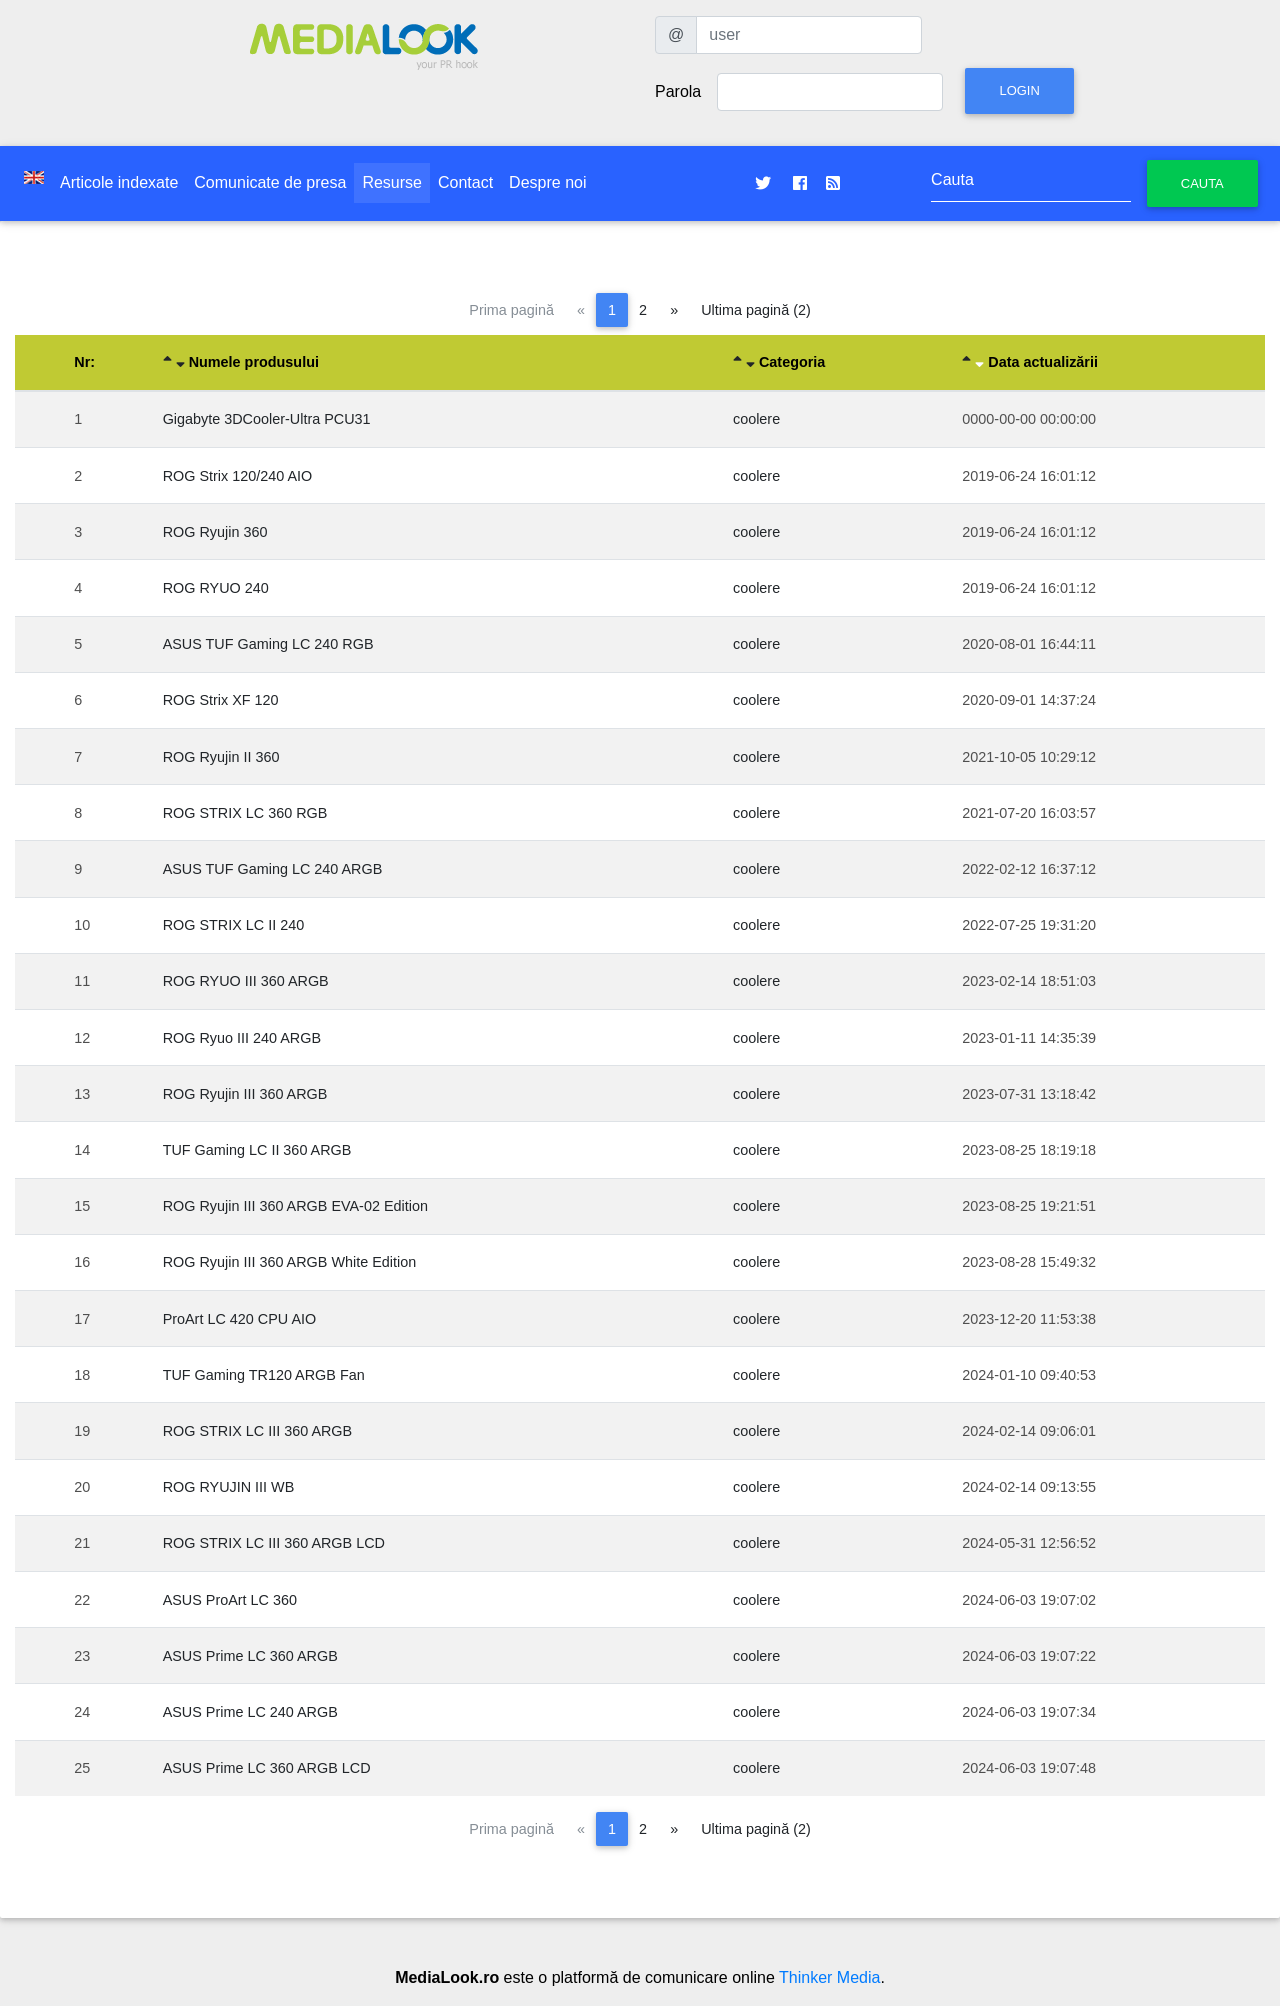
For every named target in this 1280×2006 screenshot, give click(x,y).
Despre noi (547, 182)
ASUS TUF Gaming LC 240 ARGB (273, 869)
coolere (756, 419)
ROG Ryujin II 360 (221, 757)
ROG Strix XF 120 (221, 700)
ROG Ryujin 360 (215, 532)
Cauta (1202, 183)
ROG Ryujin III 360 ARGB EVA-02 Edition (295, 1206)
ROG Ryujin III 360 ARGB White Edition (290, 1262)
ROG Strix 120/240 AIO (238, 476)
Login (1019, 90)
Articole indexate (119, 182)
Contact (465, 182)
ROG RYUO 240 (216, 588)
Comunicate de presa (270, 182)
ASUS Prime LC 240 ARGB (250, 1712)
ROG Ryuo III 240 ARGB (242, 1038)
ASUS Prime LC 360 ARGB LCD (267, 1768)
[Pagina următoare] (674, 310)
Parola (678, 91)
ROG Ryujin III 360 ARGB (245, 1094)
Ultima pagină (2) (756, 310)
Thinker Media (829, 1977)
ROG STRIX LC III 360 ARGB (258, 1431)
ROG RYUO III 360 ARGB (246, 981)
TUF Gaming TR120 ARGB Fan (264, 1375)
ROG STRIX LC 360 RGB (245, 813)
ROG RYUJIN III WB (229, 1487)
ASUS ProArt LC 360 (230, 1600)
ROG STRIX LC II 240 (234, 925)
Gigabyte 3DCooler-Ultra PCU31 (267, 419)
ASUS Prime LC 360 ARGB (250, 1656)
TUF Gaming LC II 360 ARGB (257, 1150)
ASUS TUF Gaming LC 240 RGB (268, 644)
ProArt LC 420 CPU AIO (240, 1319)
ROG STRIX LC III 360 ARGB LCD (274, 1543)
